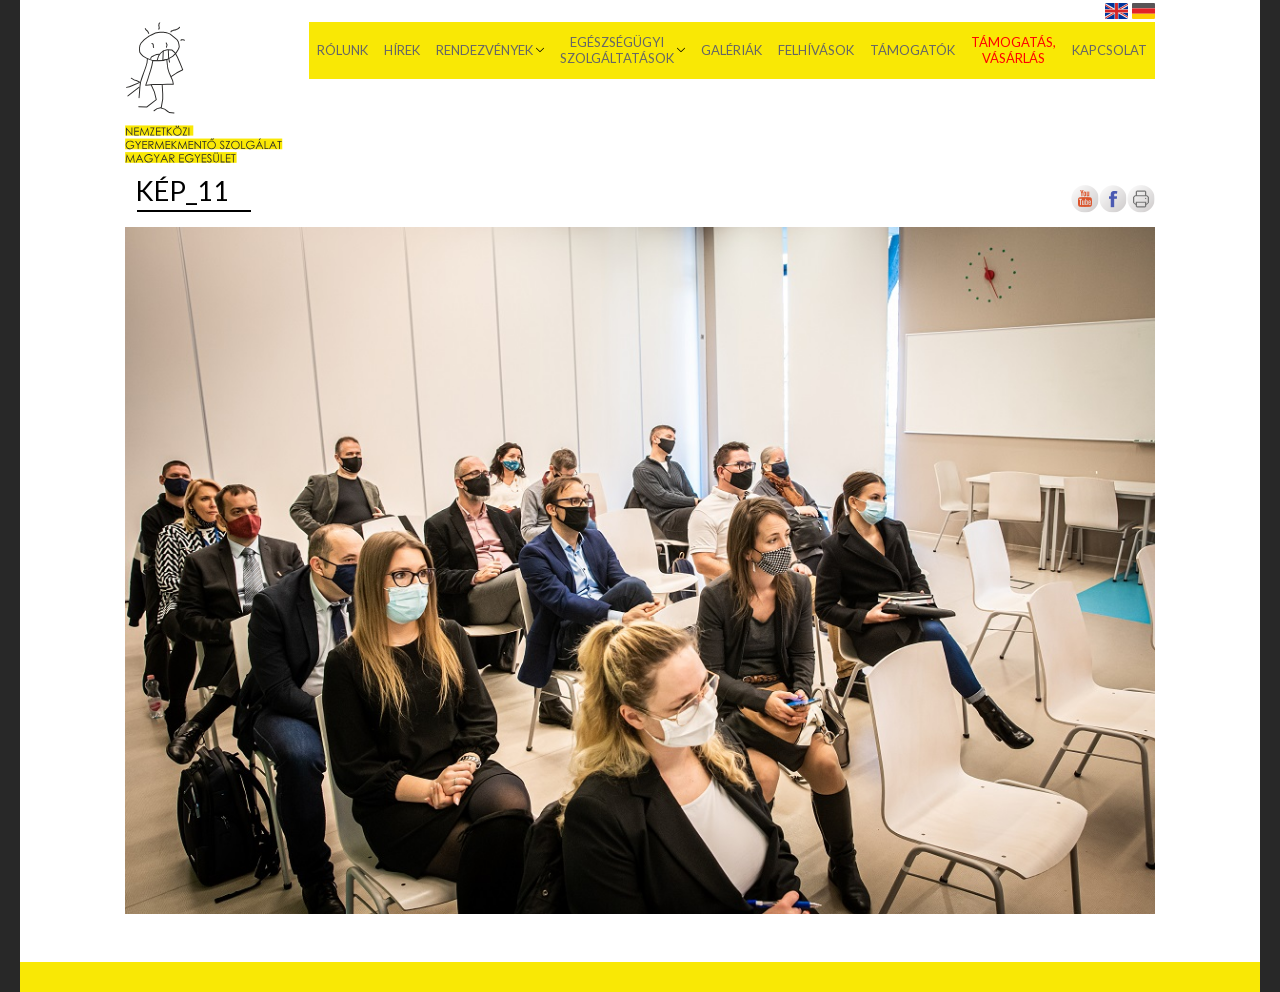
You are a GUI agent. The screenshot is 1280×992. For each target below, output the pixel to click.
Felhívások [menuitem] (816, 50)
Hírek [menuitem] (402, 50)
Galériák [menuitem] (731, 50)
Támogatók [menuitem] (912, 50)
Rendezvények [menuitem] (484, 50)
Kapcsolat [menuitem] (1109, 50)
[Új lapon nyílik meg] (1113, 208)
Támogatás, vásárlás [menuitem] (1013, 50)
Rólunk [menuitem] (342, 50)
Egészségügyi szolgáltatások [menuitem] (617, 50)
